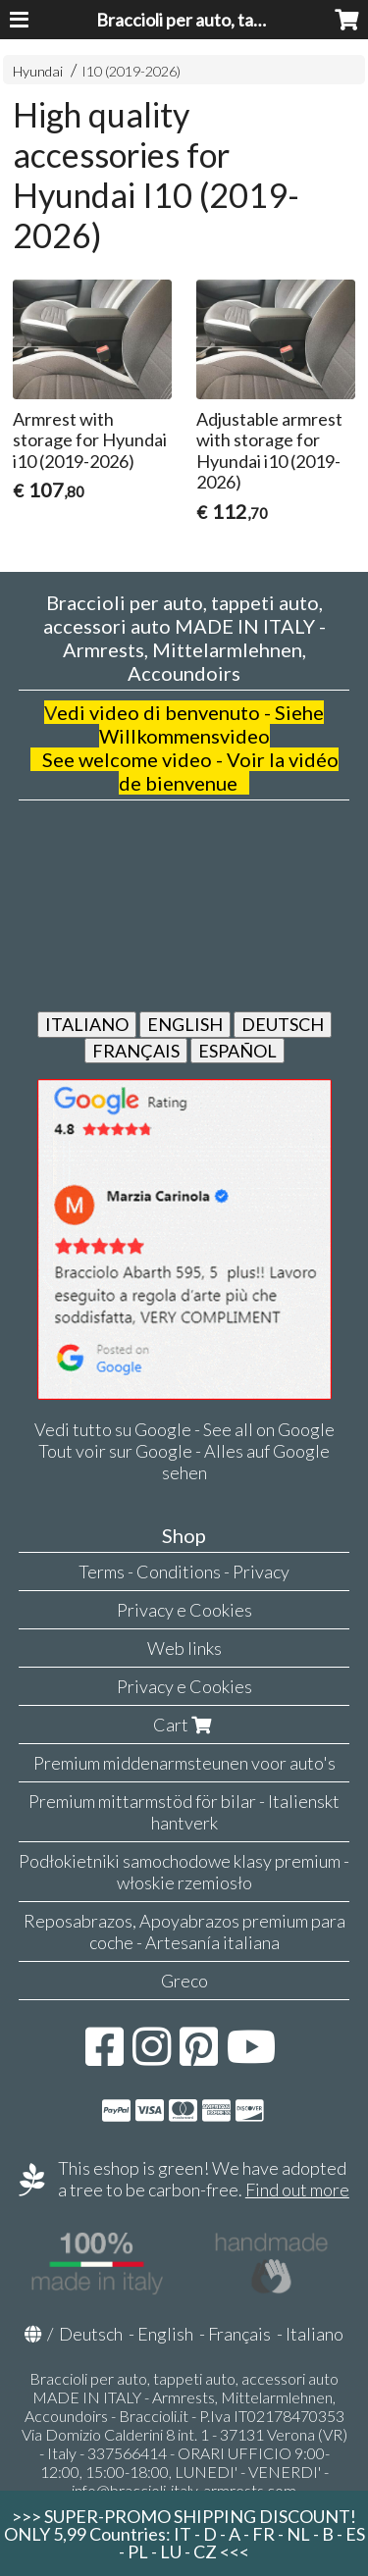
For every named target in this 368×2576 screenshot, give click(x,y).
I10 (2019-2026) (131, 71)
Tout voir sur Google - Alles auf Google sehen (184, 1461)
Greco (184, 1980)
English (165, 2333)
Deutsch (91, 2333)
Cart (184, 1724)
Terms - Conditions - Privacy (184, 1571)
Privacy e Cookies (184, 1610)
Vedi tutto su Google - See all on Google (184, 1429)
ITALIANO (87, 1024)
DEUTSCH (282, 1024)
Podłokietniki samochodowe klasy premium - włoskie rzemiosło (184, 1871)
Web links (184, 1648)
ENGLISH (185, 1024)
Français (239, 2333)
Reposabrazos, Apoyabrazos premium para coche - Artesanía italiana (184, 1931)
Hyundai (38, 71)
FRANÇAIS (136, 1050)
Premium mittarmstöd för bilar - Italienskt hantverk (184, 1811)
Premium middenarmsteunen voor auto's (184, 1763)
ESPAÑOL (237, 1050)
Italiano (314, 2333)
